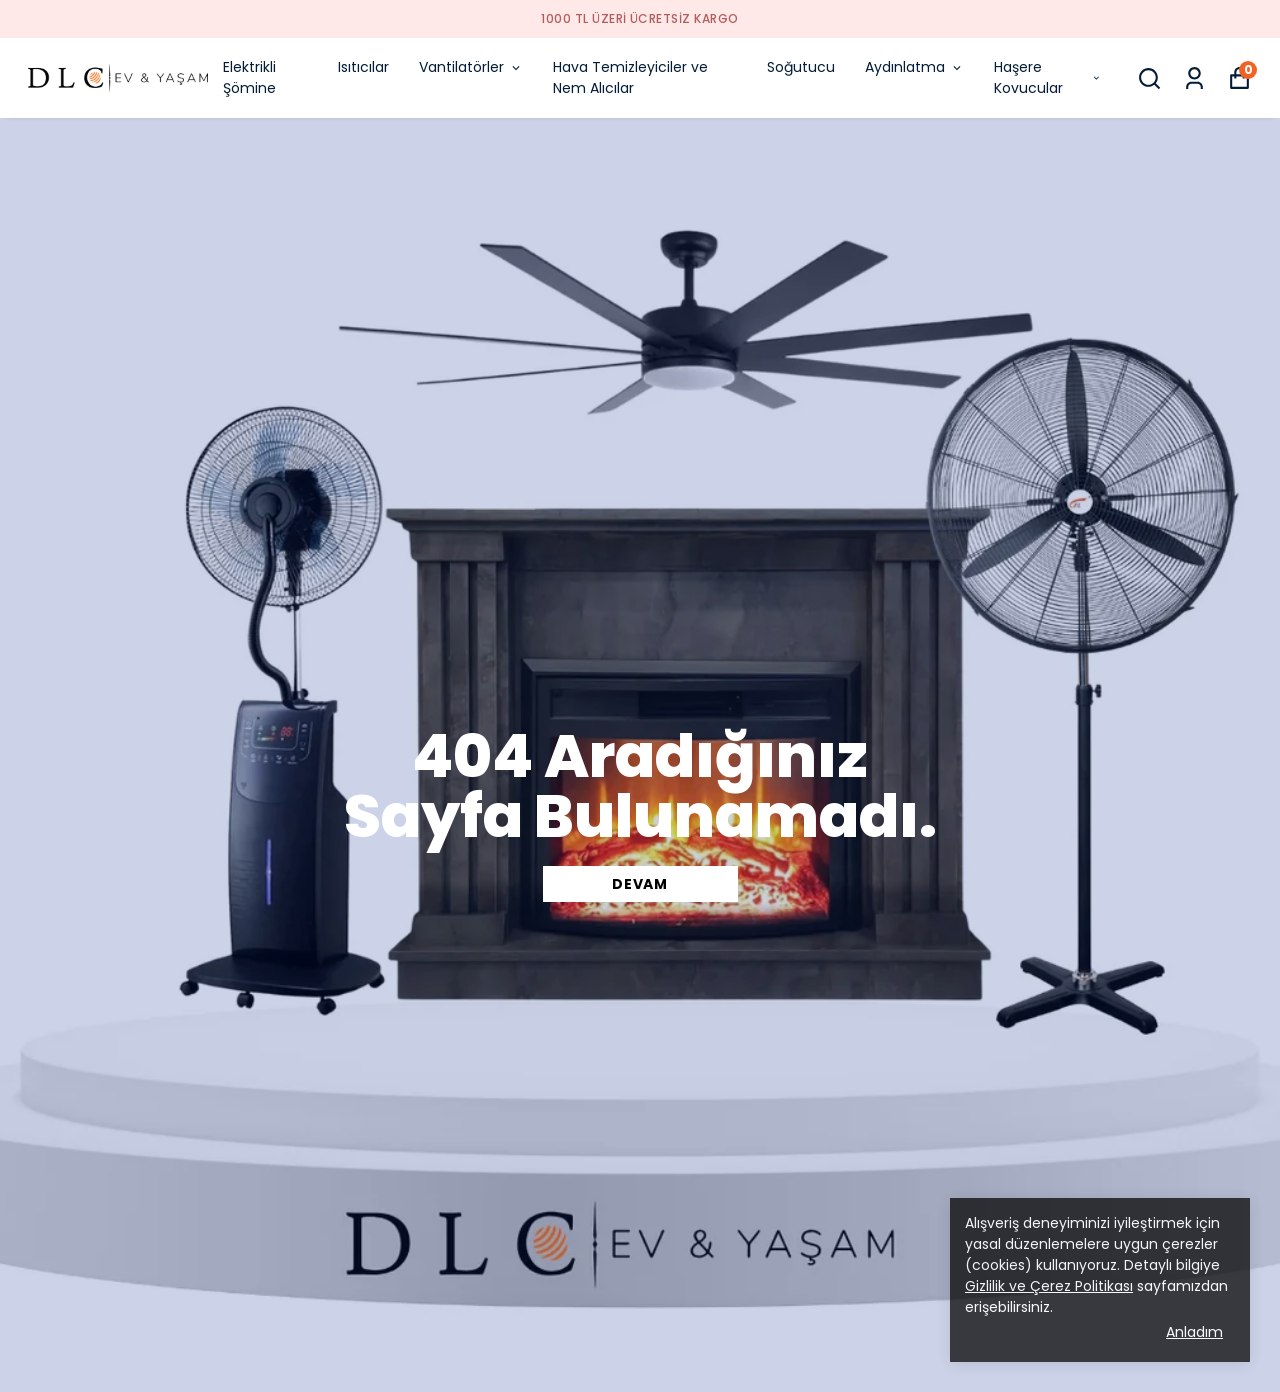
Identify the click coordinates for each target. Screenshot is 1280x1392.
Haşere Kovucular (1048, 77)
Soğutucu (801, 67)
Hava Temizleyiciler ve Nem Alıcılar (630, 77)
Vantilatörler (471, 67)
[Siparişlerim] (1194, 78)
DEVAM (640, 884)
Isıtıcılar (363, 67)
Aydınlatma (914, 67)
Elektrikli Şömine (249, 77)
